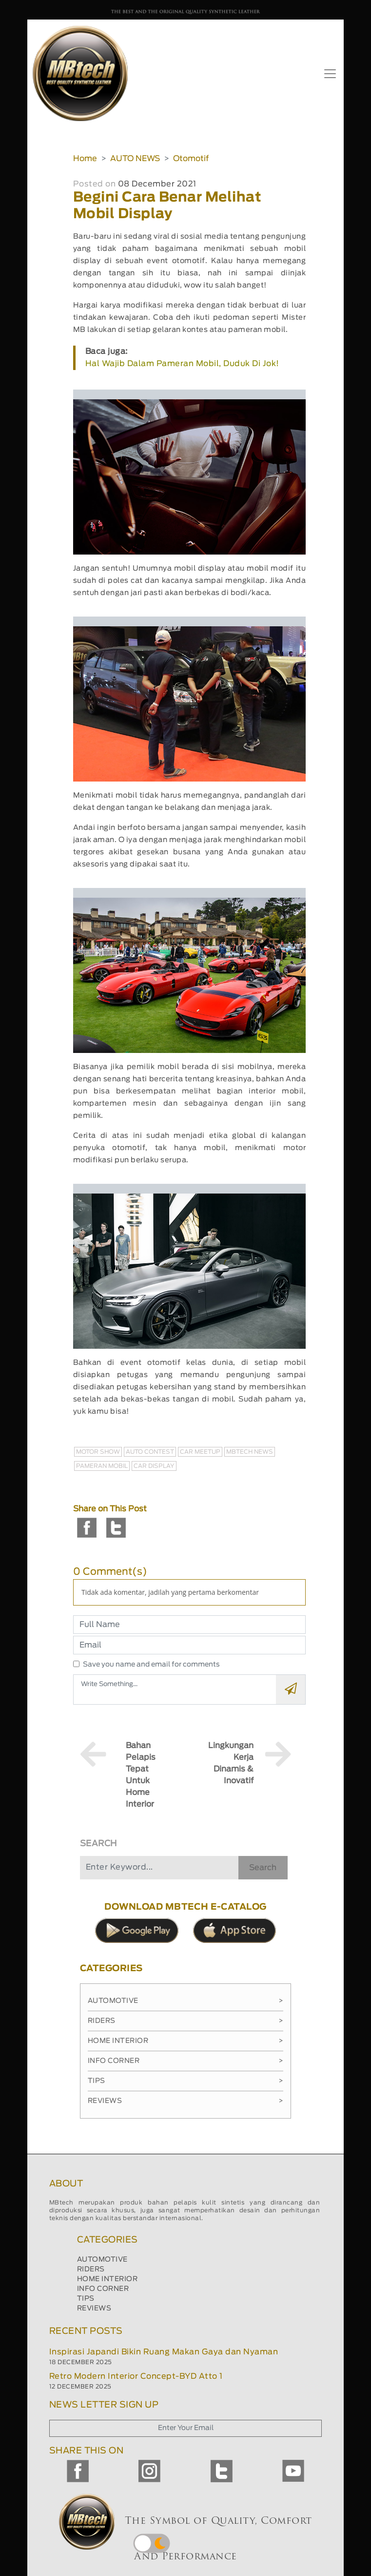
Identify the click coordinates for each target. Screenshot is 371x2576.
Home (85, 159)
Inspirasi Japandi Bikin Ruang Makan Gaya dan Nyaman (163, 2352)
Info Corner (185, 2061)
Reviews (185, 2101)
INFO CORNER (103, 2289)
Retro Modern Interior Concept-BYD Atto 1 (136, 2376)
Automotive (185, 2001)
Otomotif (191, 159)
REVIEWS (94, 2308)
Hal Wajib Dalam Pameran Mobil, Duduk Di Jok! (182, 364)
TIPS (86, 2298)
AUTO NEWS (135, 159)
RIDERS (91, 2269)
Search (262, 1868)
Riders (185, 2021)
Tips (185, 2081)
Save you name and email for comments (151, 1664)
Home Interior (185, 2041)
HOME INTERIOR (107, 2279)
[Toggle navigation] (330, 73)
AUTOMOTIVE (102, 2259)
